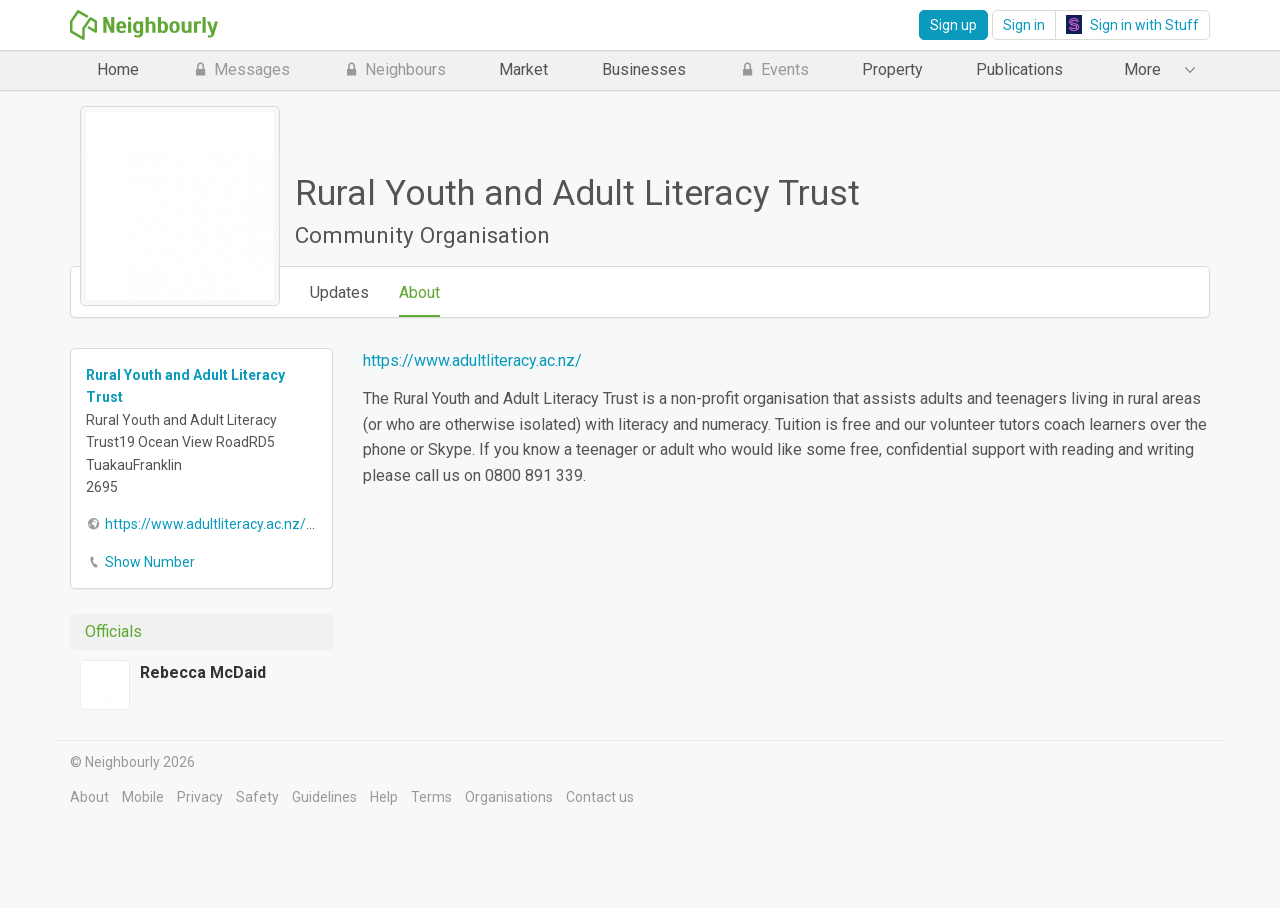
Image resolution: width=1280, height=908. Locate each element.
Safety (257, 797)
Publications (1019, 69)
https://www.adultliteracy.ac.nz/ (472, 360)
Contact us (600, 797)
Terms (431, 797)
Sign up (953, 25)
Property (892, 69)
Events (774, 69)
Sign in (1024, 25)
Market (523, 69)
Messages (241, 69)
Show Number (150, 562)
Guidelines (324, 797)
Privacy (200, 797)
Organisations (509, 797)
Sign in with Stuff (1132, 24)
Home (118, 69)
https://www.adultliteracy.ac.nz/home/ (227, 524)
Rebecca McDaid (203, 672)
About (419, 292)
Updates (339, 292)
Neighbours (394, 69)
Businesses (644, 69)
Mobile (143, 797)
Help (384, 797)
